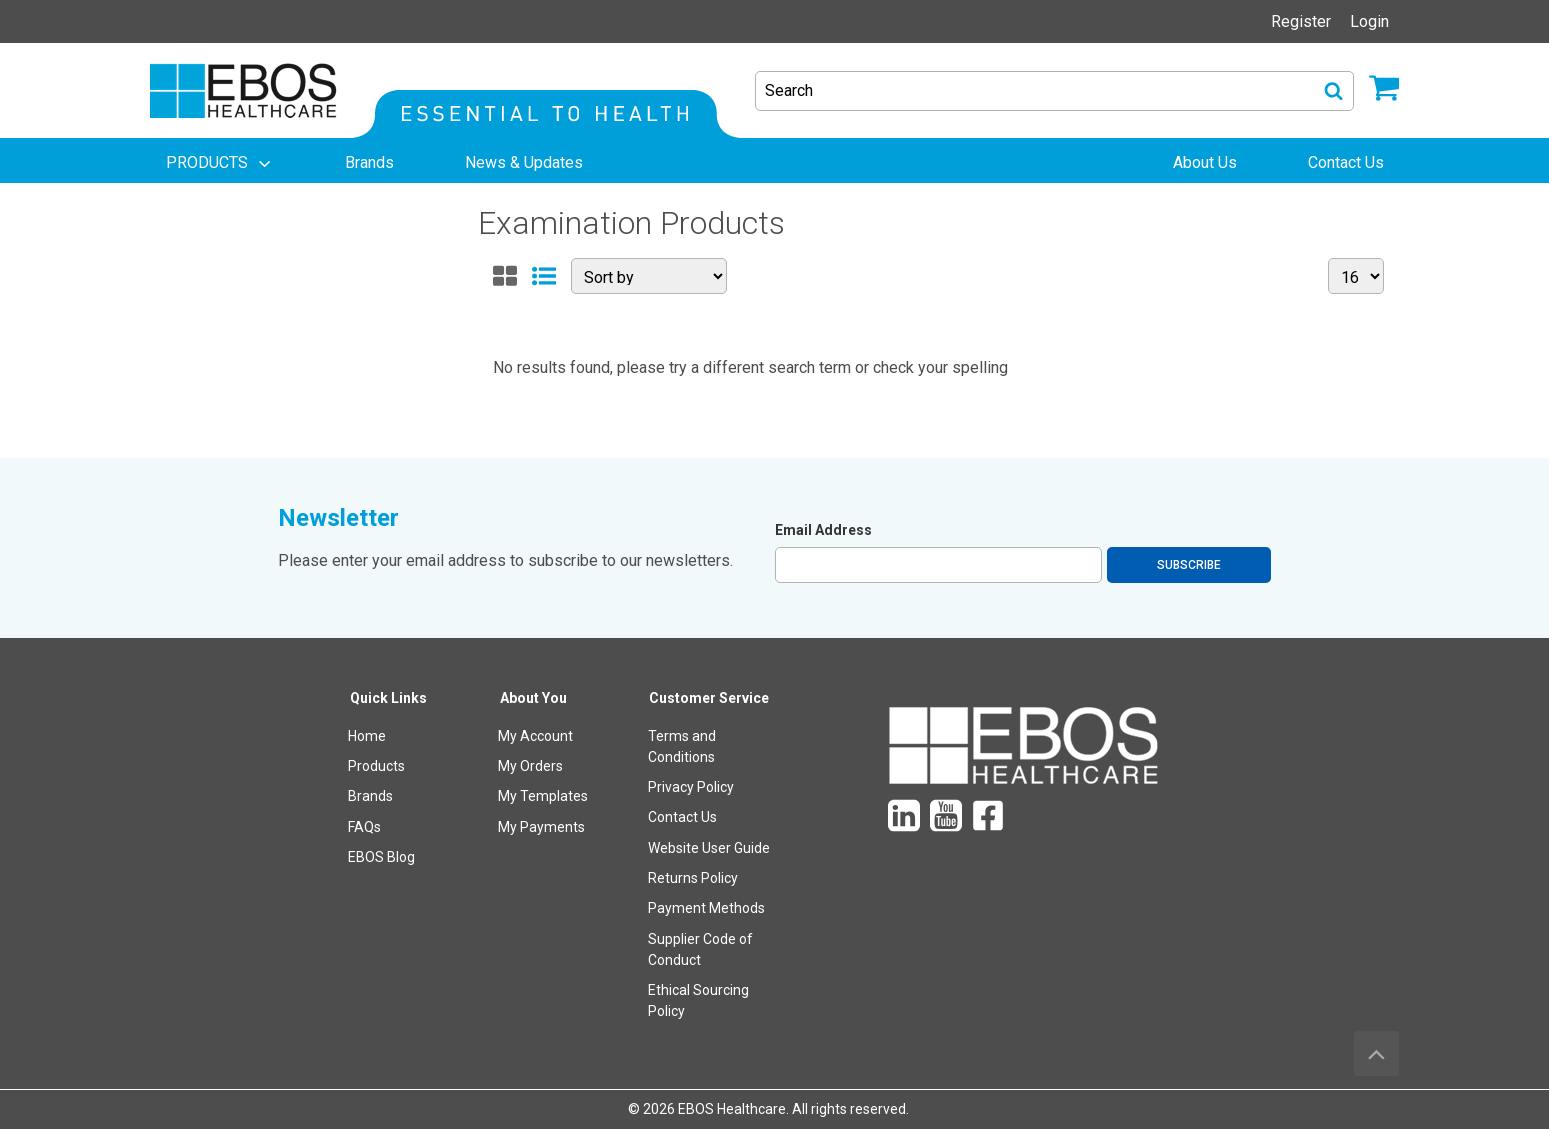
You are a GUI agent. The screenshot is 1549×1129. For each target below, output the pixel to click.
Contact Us (682, 817)
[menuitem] (220, 163)
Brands (370, 796)
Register (1301, 21)
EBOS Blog (381, 857)
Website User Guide (709, 848)
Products (376, 766)
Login (1369, 21)
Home (367, 736)
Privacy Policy (691, 787)
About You (533, 698)
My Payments (541, 827)
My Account (535, 736)
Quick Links (388, 698)
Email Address (823, 530)
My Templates (543, 796)
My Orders (530, 766)
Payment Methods (706, 908)
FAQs (364, 827)
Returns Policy (693, 878)
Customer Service (709, 698)
